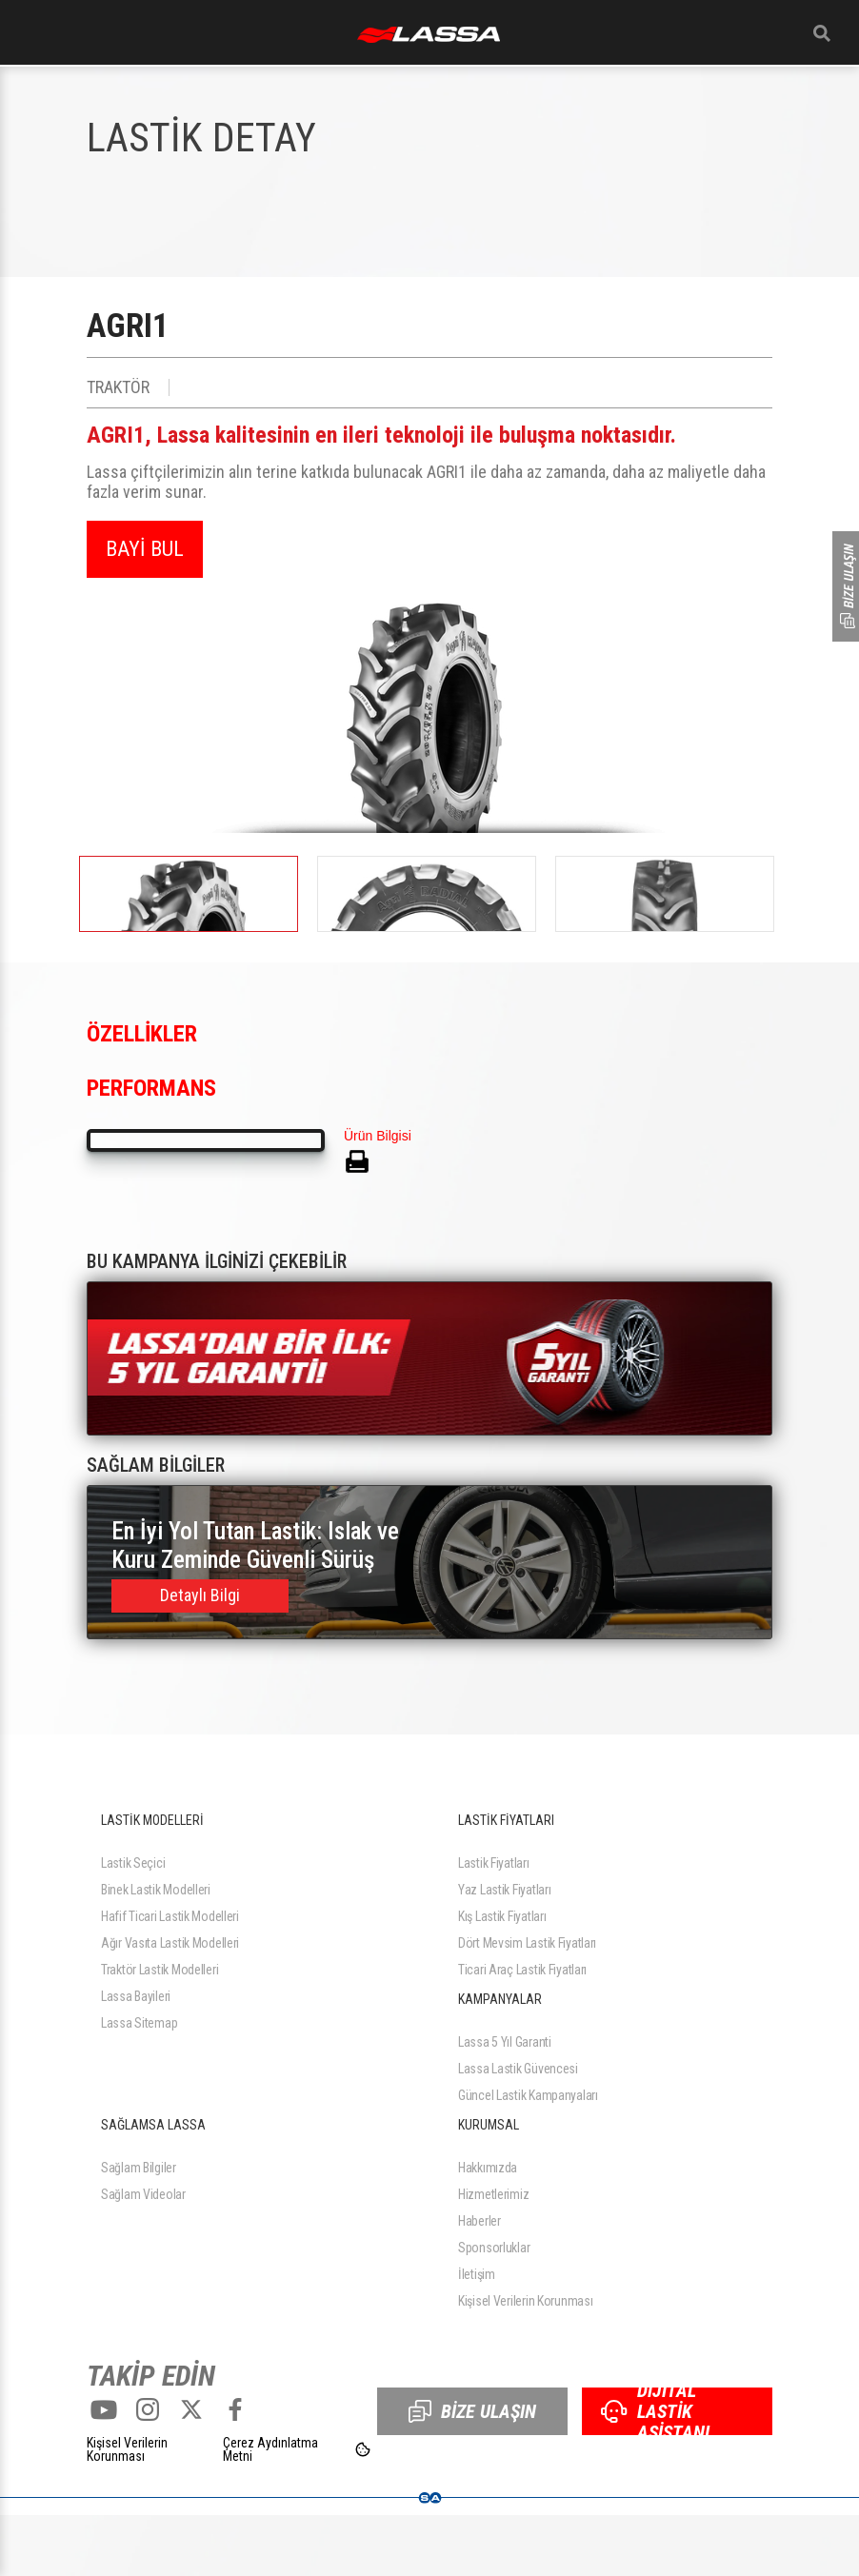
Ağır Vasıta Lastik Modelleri (170, 1943)
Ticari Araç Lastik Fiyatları (522, 1969)
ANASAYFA (428, 35)
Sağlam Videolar (143, 2194)
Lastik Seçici (133, 1863)
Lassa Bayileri (135, 1996)
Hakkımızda (487, 2167)
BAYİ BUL (145, 549)
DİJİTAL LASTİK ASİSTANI (655, 2411)
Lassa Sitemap (139, 2023)
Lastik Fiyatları (493, 1863)
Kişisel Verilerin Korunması (525, 2300)
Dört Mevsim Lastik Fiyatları (527, 1943)
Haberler (479, 2221)
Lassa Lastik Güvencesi (518, 2068)
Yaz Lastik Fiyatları (504, 1889)
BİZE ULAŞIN (472, 2411)
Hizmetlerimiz (493, 2194)
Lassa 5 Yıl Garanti (504, 2042)
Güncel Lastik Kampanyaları (528, 2095)
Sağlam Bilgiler (138, 2167)
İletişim (476, 2274)
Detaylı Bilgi (200, 1595)
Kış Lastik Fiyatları (502, 1916)
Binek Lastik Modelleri (155, 1889)
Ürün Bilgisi (377, 1135)
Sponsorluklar (493, 2247)
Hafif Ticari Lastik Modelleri (170, 1916)
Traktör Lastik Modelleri (159, 1969)
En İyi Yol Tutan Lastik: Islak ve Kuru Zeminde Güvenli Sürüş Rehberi (255, 1546)
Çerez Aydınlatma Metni (270, 2449)
